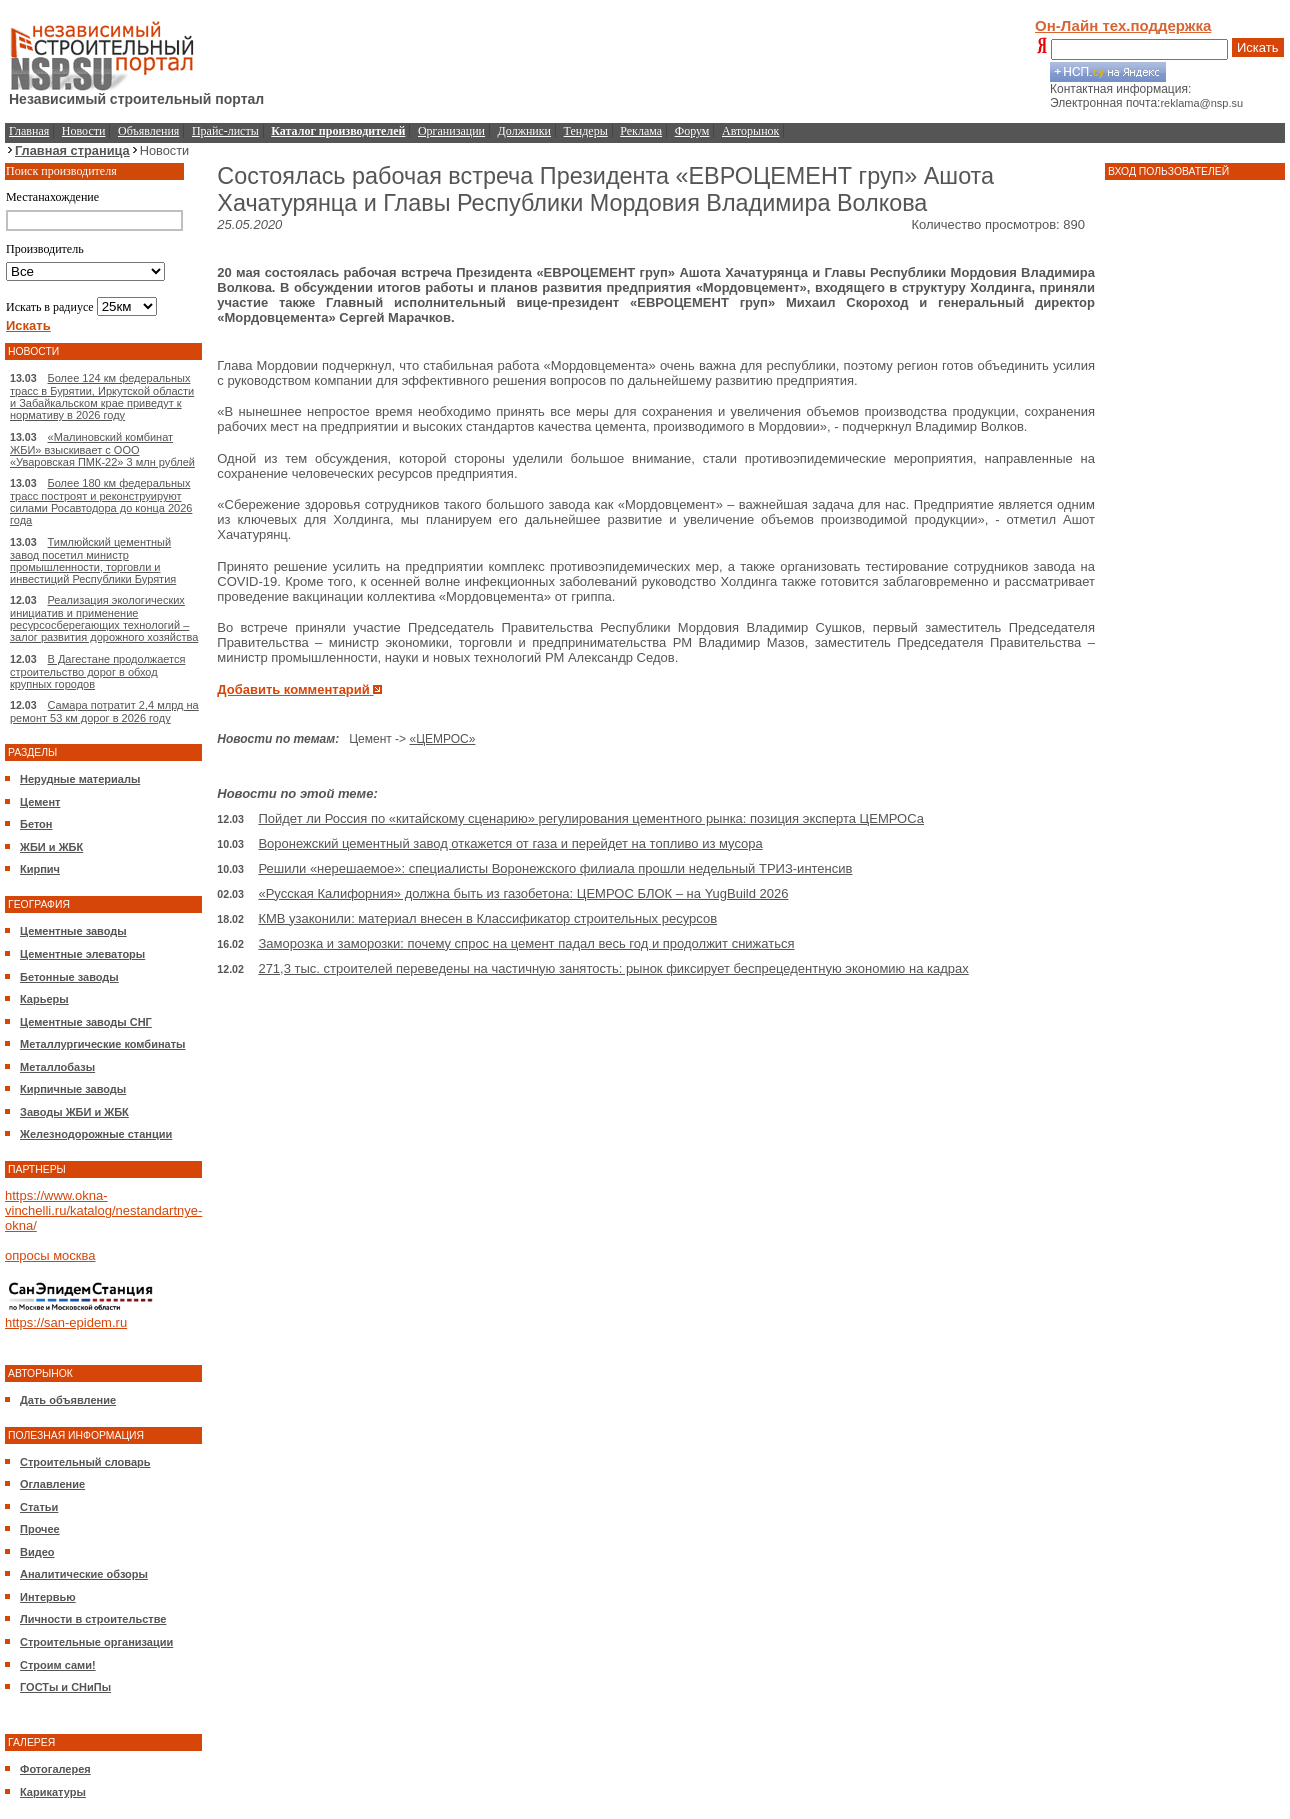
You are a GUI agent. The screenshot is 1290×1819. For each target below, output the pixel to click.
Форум (692, 131)
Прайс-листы (225, 131)
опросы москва (50, 1255)
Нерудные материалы (80, 779)
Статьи (39, 1507)
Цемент (40, 802)
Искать (1258, 47)
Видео (37, 1552)
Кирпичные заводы (73, 1089)
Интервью (48, 1597)
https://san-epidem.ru (66, 1322)
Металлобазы (57, 1067)
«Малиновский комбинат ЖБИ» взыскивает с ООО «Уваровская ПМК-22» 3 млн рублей (102, 449)
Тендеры (586, 131)
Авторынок (750, 131)
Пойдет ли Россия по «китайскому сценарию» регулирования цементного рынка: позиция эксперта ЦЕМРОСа (591, 818)
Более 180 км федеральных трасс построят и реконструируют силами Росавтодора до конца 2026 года (101, 501)
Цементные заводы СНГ (86, 1022)
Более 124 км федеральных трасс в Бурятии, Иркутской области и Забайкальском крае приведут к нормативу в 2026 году (102, 396)
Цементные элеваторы (82, 954)
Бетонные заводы (69, 977)
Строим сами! (58, 1665)
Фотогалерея (55, 1769)
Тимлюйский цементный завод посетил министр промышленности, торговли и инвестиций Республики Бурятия (93, 560)
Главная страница (72, 150)
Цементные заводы (73, 931)
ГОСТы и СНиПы (65, 1687)
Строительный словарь (85, 1462)
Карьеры (44, 999)
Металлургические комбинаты (102, 1044)
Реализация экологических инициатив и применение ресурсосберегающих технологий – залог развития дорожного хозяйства (104, 618)
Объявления (148, 131)
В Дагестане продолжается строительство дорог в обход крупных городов (97, 671)
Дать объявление (68, 1400)
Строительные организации (96, 1642)
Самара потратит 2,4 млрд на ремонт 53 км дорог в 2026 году (104, 711)
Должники (524, 131)
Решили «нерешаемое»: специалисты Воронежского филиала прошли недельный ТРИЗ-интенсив (555, 868)
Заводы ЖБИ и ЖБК (74, 1112)
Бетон (36, 824)
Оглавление (52, 1484)
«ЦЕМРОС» (442, 739)
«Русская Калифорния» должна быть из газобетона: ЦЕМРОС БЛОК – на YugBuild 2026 (523, 893)
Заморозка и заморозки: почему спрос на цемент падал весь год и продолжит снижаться (526, 943)
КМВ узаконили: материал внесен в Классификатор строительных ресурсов (487, 918)
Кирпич (40, 869)
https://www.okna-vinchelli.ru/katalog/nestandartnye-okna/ (103, 1210)
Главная (29, 131)
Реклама (641, 131)
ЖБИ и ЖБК (51, 847)
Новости (84, 131)
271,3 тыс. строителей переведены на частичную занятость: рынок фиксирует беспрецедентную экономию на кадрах (613, 968)
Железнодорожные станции (96, 1134)
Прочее (40, 1529)
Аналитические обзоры (84, 1574)
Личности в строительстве (93, 1619)
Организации (451, 131)
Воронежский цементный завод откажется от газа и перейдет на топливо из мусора (510, 843)
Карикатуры (53, 1792)
